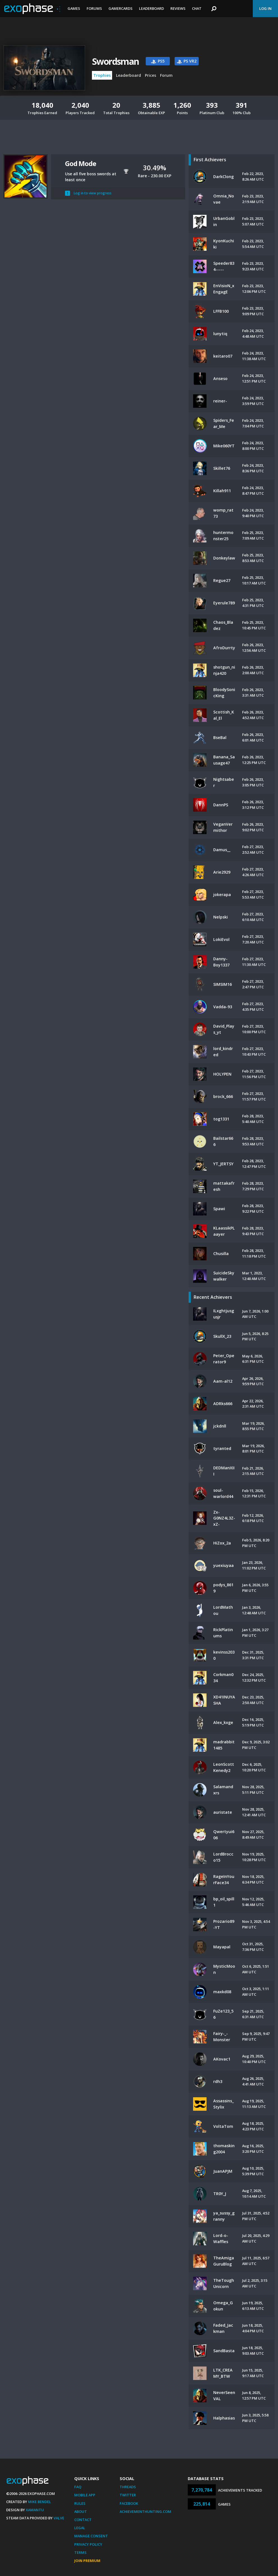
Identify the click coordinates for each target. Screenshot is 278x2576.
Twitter (128, 2494)
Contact (83, 2519)
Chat (196, 8)
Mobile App (84, 2494)
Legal (79, 2527)
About (80, 2511)
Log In (265, 8)
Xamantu (35, 2509)
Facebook (129, 2503)
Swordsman (115, 61)
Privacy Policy (88, 2544)
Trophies (102, 75)
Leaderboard (151, 8)
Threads (128, 2486)
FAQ (77, 2486)
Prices (150, 75)
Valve (59, 2517)
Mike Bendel (39, 2501)
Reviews (178, 8)
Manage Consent (91, 2535)
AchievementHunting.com (145, 2511)
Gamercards (120, 8)
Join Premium (87, 2560)
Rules (79, 2503)
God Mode (80, 163)
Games (74, 8)
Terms (80, 2552)
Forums (94, 8)
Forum (166, 75)
